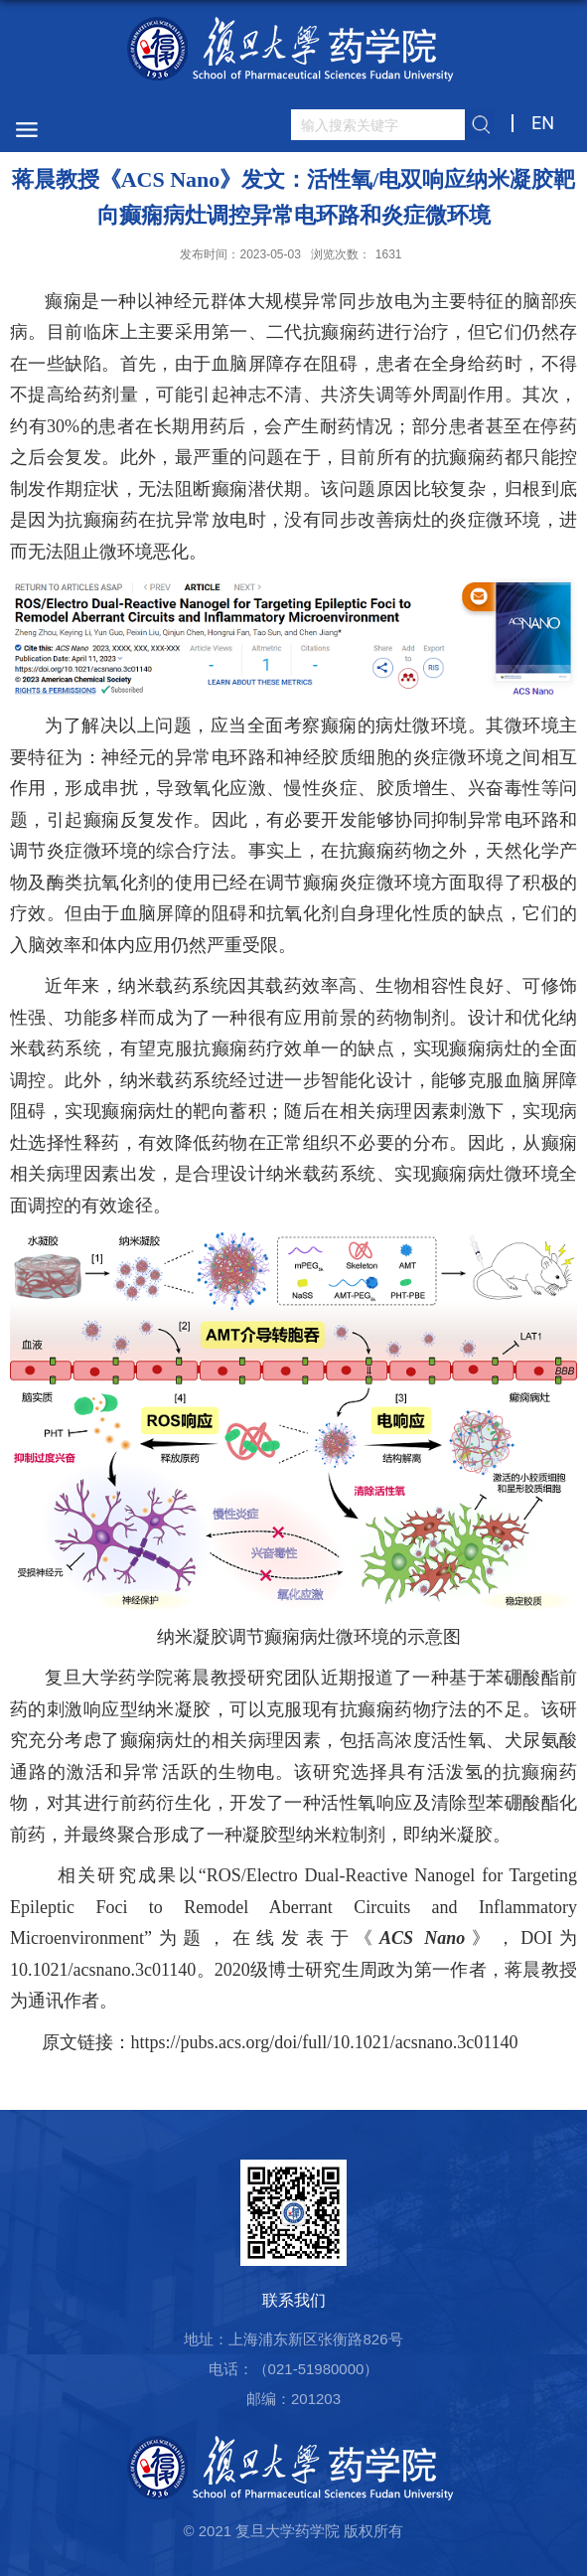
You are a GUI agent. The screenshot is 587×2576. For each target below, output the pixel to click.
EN (542, 122)
